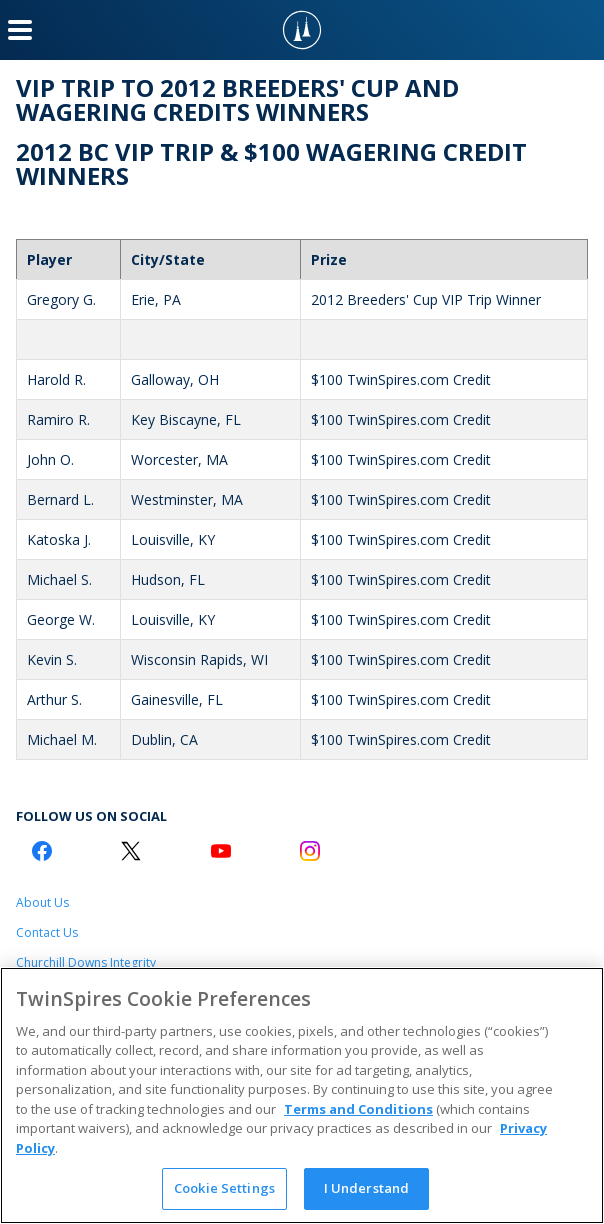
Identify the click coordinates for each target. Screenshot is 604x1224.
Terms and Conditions (358, 1109)
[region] (302, 1095)
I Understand (367, 1188)
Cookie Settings (224, 1188)
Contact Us (47, 932)
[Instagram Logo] (310, 851)
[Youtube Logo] (221, 851)
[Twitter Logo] (131, 851)
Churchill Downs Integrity (86, 962)
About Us (42, 902)
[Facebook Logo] (42, 851)
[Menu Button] (20, 30)
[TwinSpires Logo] (302, 30)
